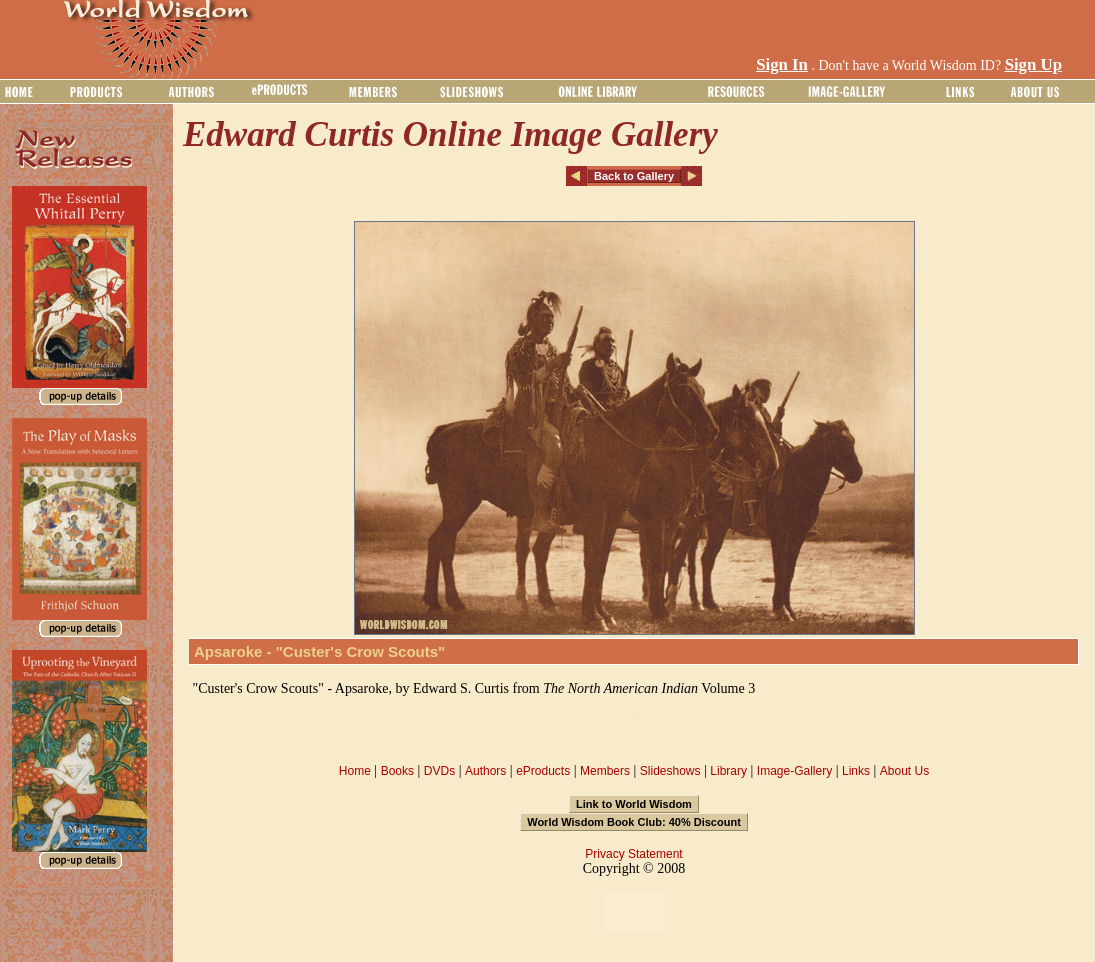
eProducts (543, 771)
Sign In (782, 64)
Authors (485, 771)
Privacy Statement (633, 854)
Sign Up (1033, 64)
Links (856, 771)
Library (728, 771)
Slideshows (670, 771)
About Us (904, 771)
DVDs (439, 771)
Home (355, 771)
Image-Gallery (794, 771)
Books (397, 771)
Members (605, 771)
